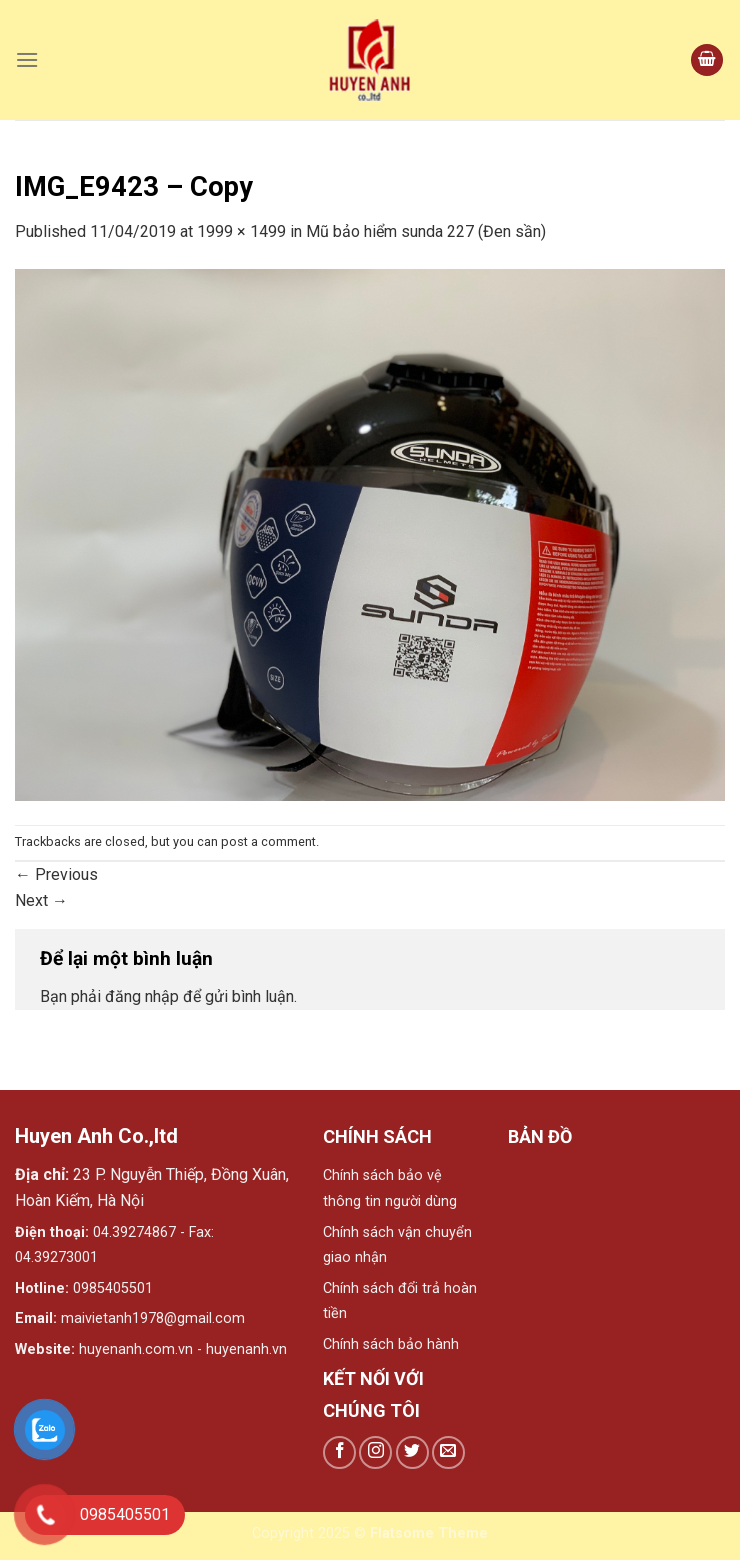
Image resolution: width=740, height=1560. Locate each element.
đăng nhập (142, 996)
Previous (56, 874)
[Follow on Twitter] (412, 1452)
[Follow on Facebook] (339, 1452)
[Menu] (27, 59)
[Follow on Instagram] (375, 1452)
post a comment (268, 841)
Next (41, 900)
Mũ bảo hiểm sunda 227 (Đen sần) (426, 231)
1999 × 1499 (241, 231)
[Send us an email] (448, 1452)
